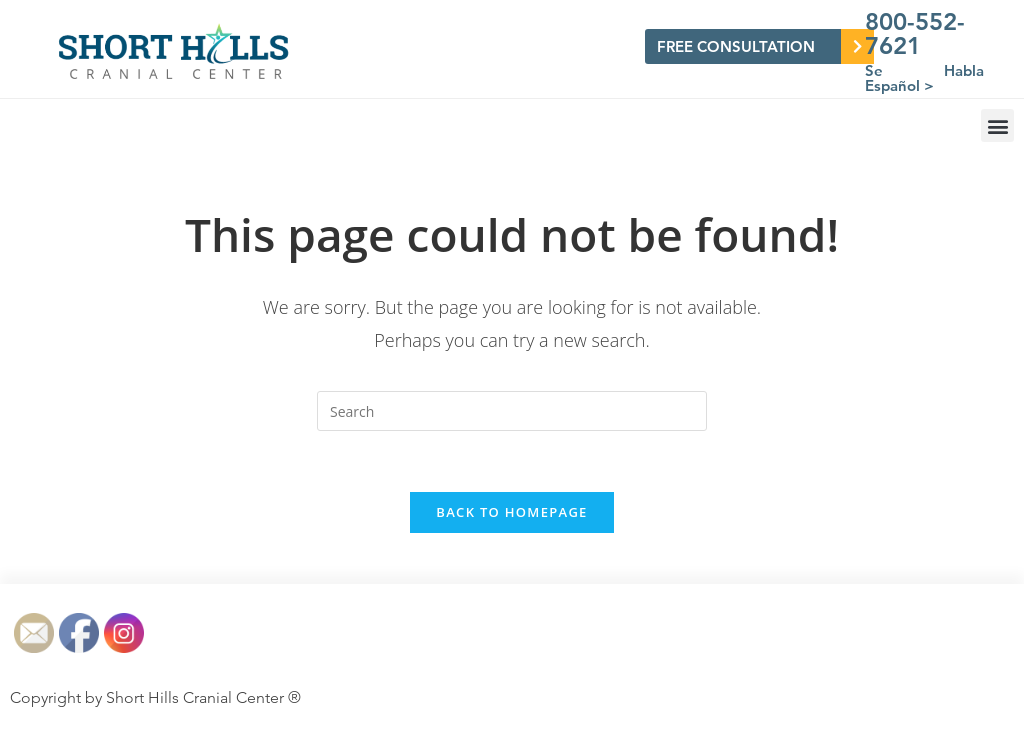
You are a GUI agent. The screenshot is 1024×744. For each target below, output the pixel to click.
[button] (997, 125)
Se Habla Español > (924, 78)
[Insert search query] (512, 411)
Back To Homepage (511, 512)
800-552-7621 (915, 33)
